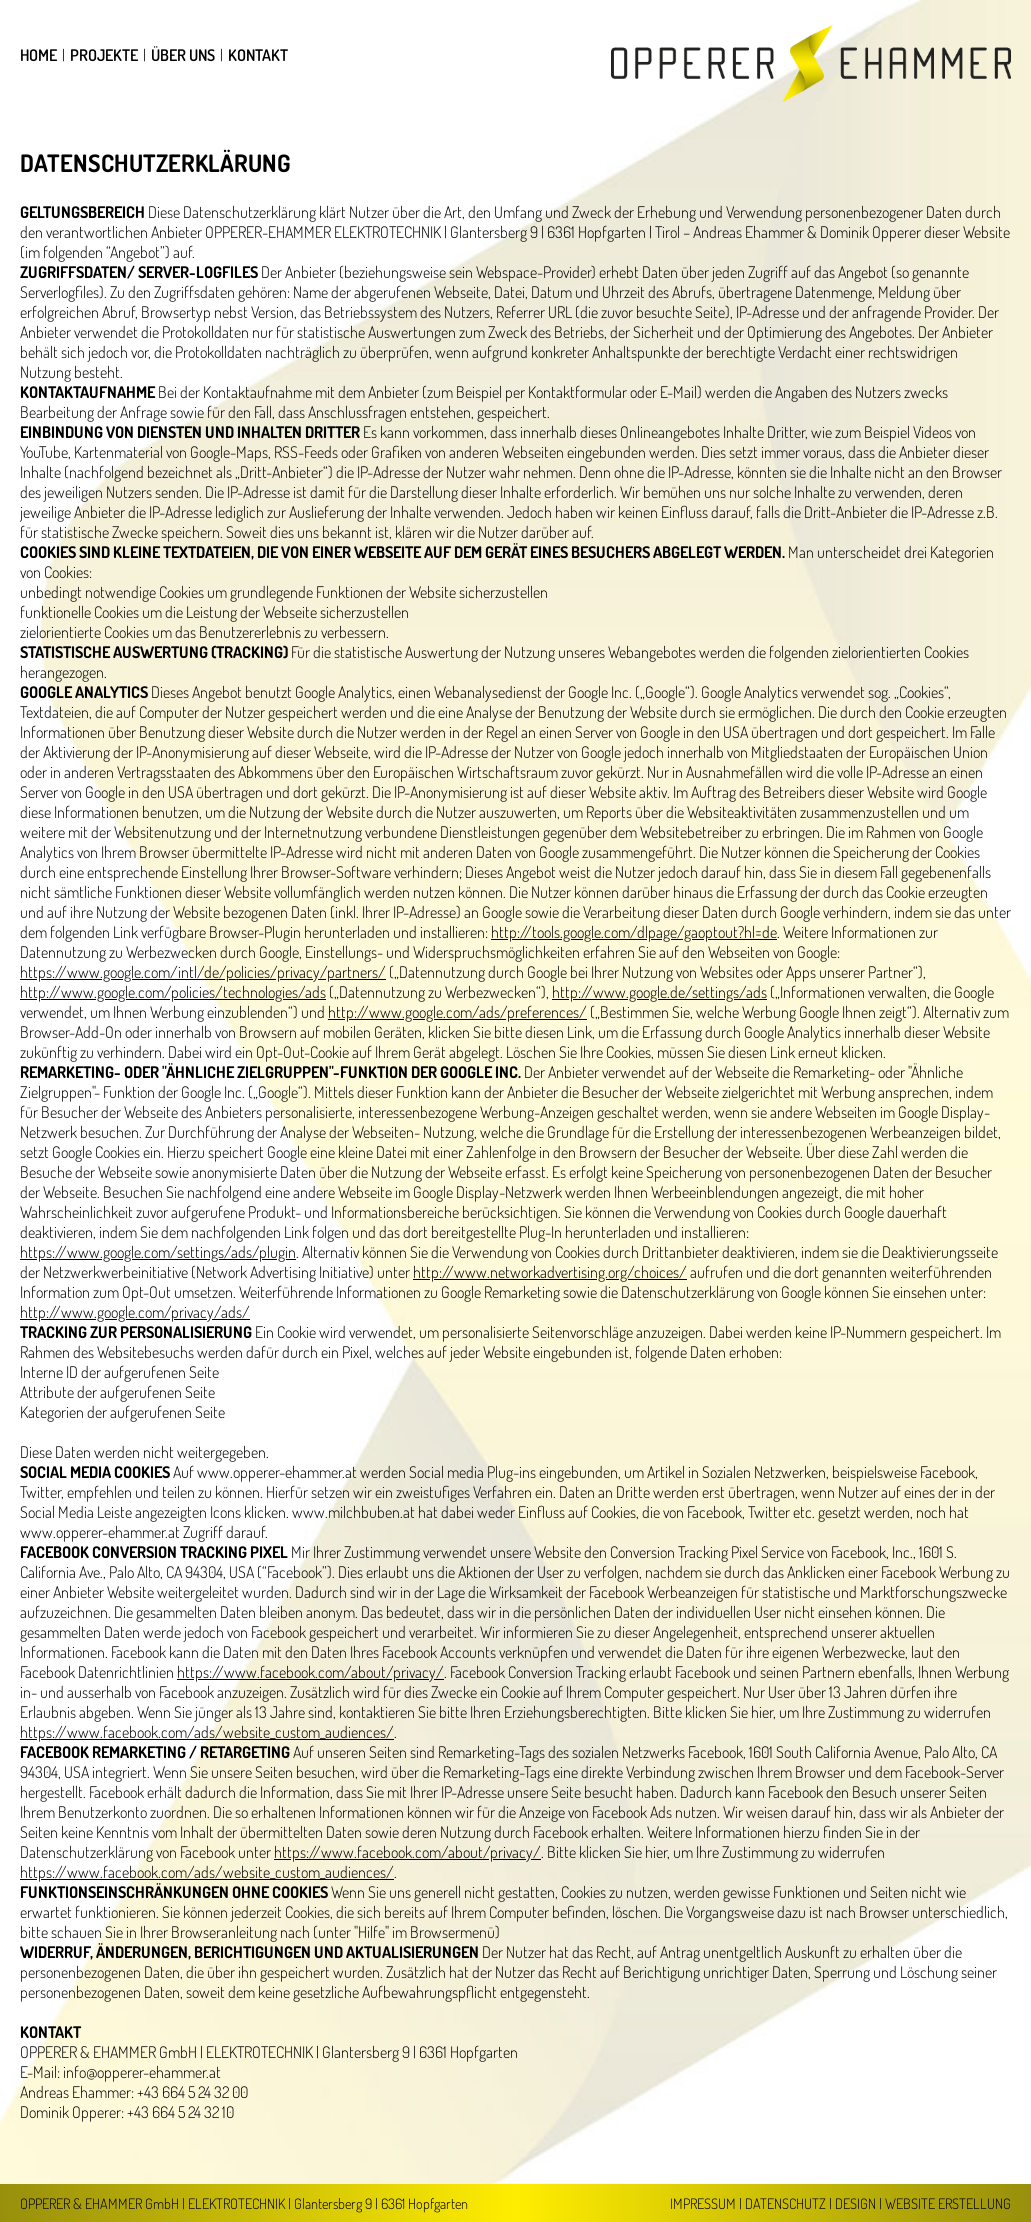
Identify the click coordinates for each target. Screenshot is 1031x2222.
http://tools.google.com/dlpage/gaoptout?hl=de (634, 932)
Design (855, 2203)
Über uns (183, 55)
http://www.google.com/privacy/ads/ (135, 1312)
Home (38, 55)
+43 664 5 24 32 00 (192, 2092)
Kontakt (258, 55)
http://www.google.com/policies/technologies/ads (173, 992)
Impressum (703, 2203)
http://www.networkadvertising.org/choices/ (550, 1272)
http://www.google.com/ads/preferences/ (457, 1012)
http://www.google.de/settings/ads (659, 992)
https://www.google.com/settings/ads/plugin (158, 1252)
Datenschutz (785, 2203)
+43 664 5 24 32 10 (180, 2112)
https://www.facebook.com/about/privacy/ (310, 1672)
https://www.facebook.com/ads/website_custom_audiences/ (207, 1732)
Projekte (104, 55)
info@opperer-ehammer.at (142, 2072)
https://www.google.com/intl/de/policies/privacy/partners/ (203, 972)
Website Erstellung (948, 2203)
